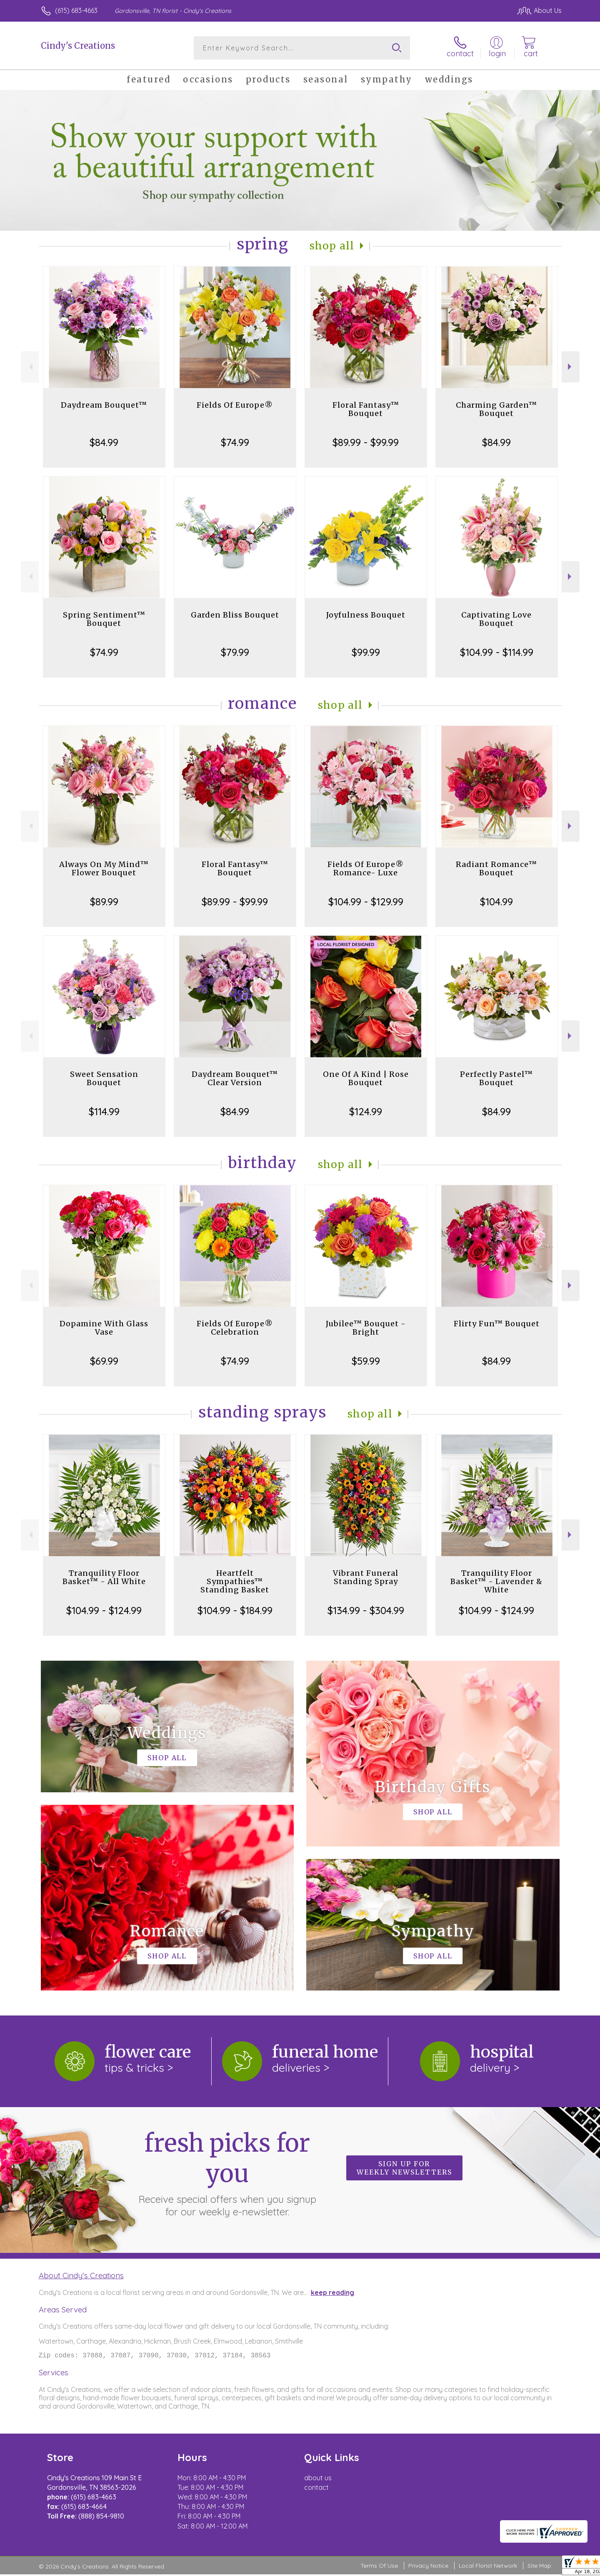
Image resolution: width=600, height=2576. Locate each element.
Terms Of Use (379, 2567)
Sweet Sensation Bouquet (104, 1078)
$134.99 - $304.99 (366, 1610)
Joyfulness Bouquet (365, 615)
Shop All (332, 245)
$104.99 (496, 901)
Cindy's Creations (78, 45)
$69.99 (104, 1361)
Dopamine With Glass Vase (104, 1328)
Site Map (539, 2567)
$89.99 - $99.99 (365, 442)
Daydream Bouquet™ (104, 405)
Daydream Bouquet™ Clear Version (235, 1078)
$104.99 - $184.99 (235, 1610)
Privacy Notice (428, 2567)
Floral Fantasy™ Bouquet (365, 409)
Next (571, 366)
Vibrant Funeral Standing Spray (365, 1577)
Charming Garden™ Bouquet (496, 409)
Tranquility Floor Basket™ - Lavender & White (496, 1581)
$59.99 (366, 1361)
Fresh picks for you (227, 2173)
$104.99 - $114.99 (496, 652)
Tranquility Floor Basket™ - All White (104, 1577)
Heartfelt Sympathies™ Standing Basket (234, 1581)
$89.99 (104, 901)
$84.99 (104, 442)
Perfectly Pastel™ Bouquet (496, 1078)
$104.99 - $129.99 (365, 901)
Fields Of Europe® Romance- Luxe (366, 868)
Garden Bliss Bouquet (235, 615)
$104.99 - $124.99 (104, 1610)
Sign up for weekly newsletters (404, 2168)
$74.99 (235, 442)
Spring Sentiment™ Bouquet (104, 619)
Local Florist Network (488, 2567)
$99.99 (366, 652)
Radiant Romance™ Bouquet (496, 868)
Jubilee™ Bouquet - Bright (366, 1328)
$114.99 (104, 1111)
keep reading (332, 2292)
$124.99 (365, 1111)
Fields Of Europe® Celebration (235, 1328)
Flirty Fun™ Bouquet (497, 1323)
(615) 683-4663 (76, 10)
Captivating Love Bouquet (496, 619)
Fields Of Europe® (235, 405)
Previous (30, 366)
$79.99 (235, 652)
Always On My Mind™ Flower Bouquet (104, 868)
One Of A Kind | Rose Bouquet (366, 1078)
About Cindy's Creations (81, 2275)
